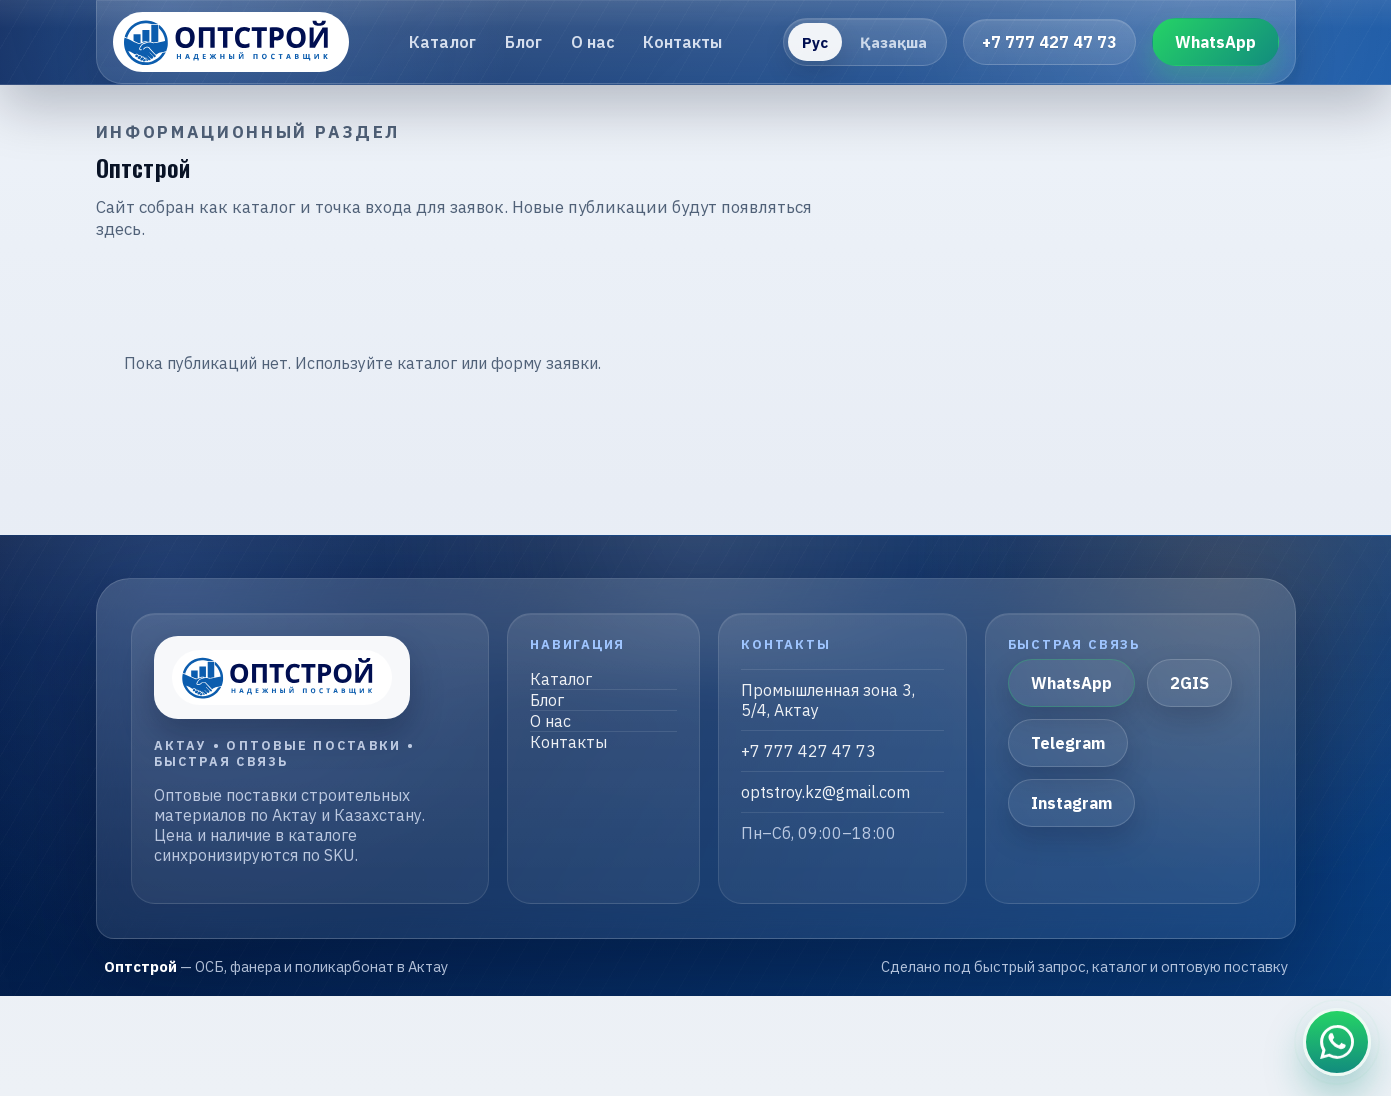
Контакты (682, 42)
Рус (815, 42)
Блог (523, 42)
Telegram (1068, 743)
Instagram (1071, 803)
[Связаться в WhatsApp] (1337, 1042)
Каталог (442, 42)
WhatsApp (1215, 42)
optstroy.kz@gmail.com (825, 792)
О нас (593, 42)
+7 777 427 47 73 (1049, 42)
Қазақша (893, 42)
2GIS (1189, 683)
